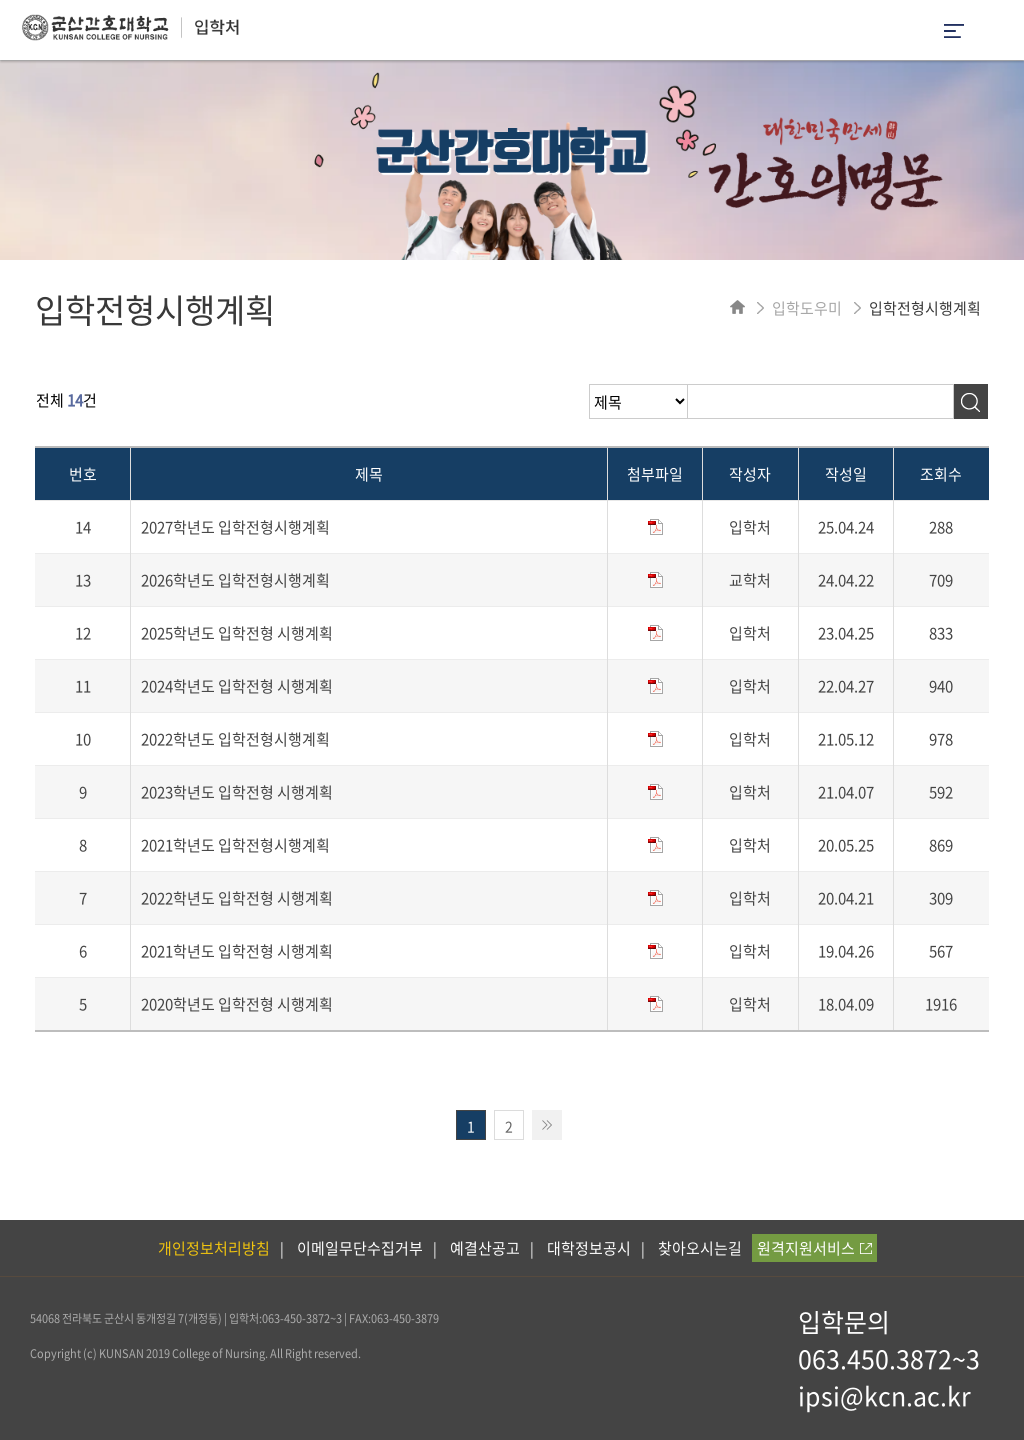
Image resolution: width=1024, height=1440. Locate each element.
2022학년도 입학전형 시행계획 (237, 898)
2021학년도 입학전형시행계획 (235, 845)
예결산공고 (485, 1248)
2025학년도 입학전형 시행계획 (237, 633)
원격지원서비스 (814, 1248)
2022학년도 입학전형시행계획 (235, 739)
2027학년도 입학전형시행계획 (235, 527)
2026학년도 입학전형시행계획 (235, 580)
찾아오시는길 (700, 1248)
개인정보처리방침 (214, 1248)
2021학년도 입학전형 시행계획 (237, 951)
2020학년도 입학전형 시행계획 (237, 1004)
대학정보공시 (589, 1248)
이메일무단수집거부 (360, 1248)
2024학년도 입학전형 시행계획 (237, 686)
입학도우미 (807, 308)
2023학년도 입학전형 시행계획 (237, 792)
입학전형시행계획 (925, 308)
